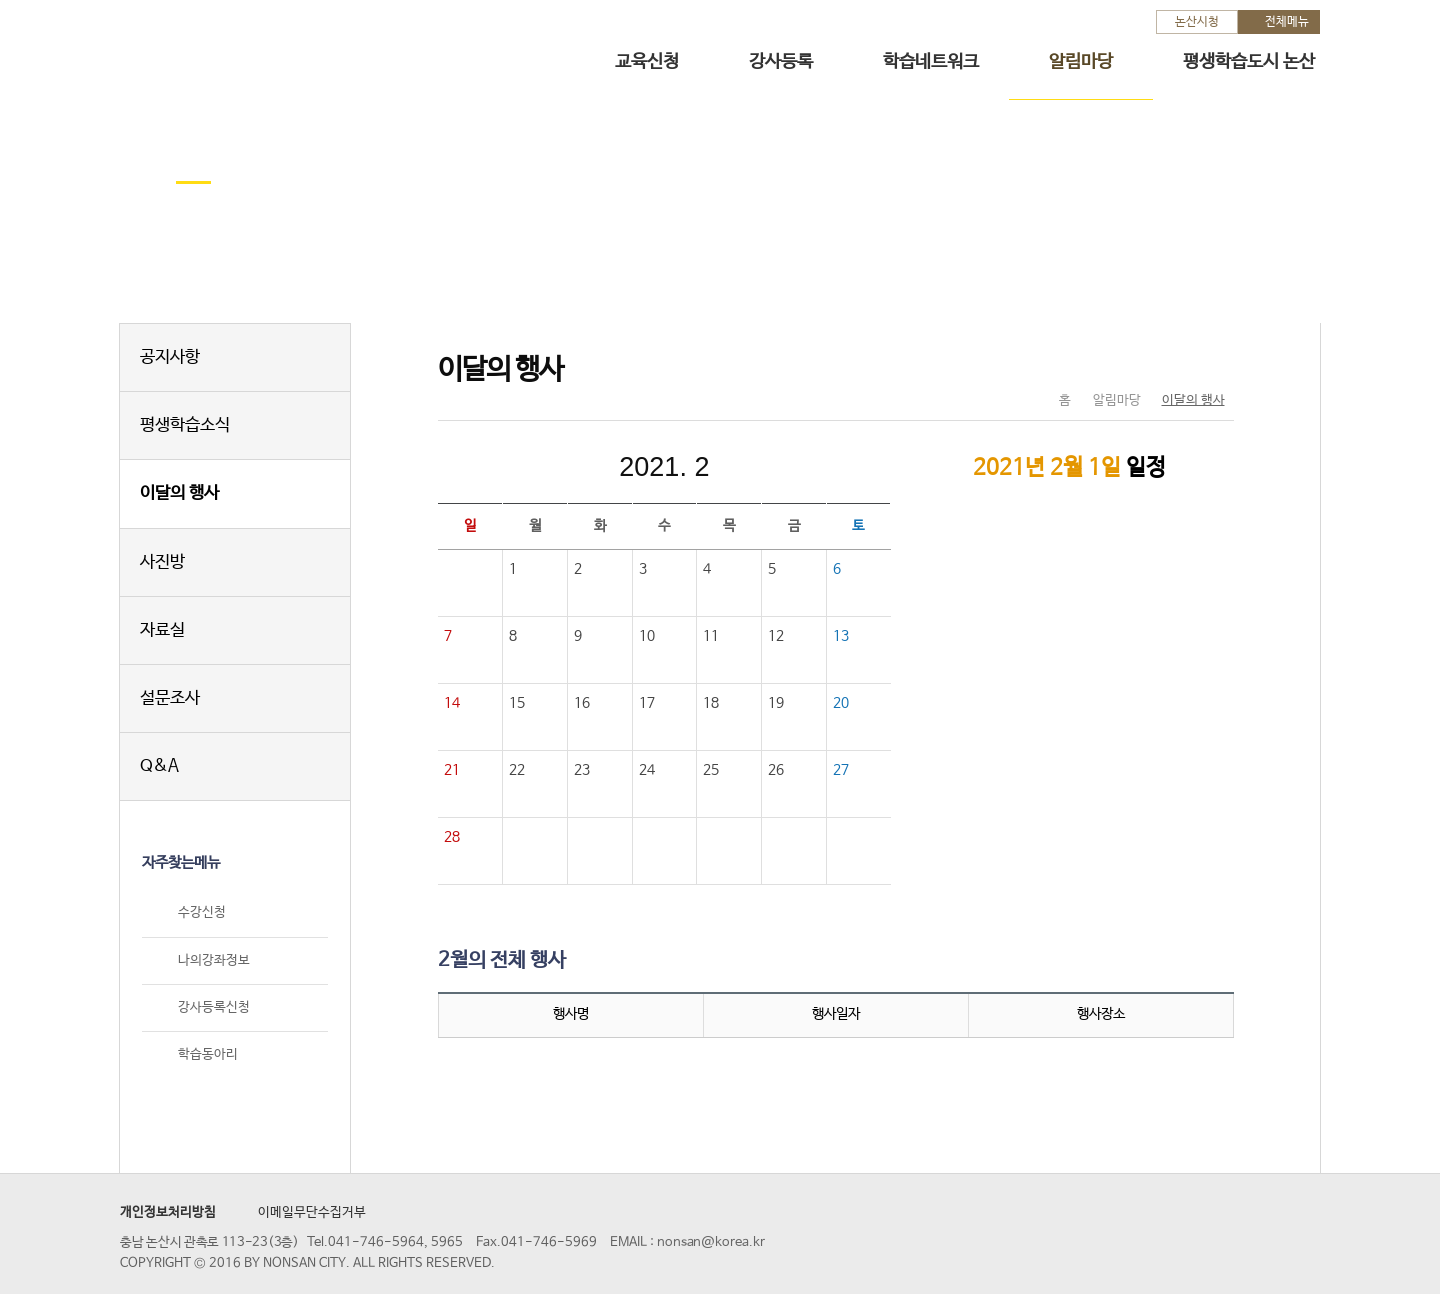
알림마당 (1081, 62)
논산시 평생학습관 (261, 48)
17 (647, 703)
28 (452, 837)
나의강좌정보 (214, 960)
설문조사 (170, 698)
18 (711, 703)
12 (776, 636)
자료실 (162, 630)
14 (452, 703)
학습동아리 (208, 1054)
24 (647, 770)
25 (711, 770)
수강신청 (202, 913)
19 (776, 703)
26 (776, 770)
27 (841, 770)
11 (711, 636)
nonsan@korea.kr (711, 1242)
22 (517, 770)
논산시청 (1197, 22)
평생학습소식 (185, 425)
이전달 (530, 467)
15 (517, 703)
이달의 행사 (179, 493)
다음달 (798, 467)
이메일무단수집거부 (312, 1212)
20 (841, 703)
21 (452, 770)
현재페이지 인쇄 (1210, 359)
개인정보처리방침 (168, 1212)
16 (582, 703)
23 (582, 770)
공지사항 (170, 357)
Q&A (159, 766)
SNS (1168, 359)
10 (647, 636)
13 (841, 636)
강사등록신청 (214, 1007)
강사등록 (781, 62)
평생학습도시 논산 (1249, 62)
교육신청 (647, 62)
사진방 (162, 562)
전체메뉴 (1287, 22)
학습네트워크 (931, 62)
